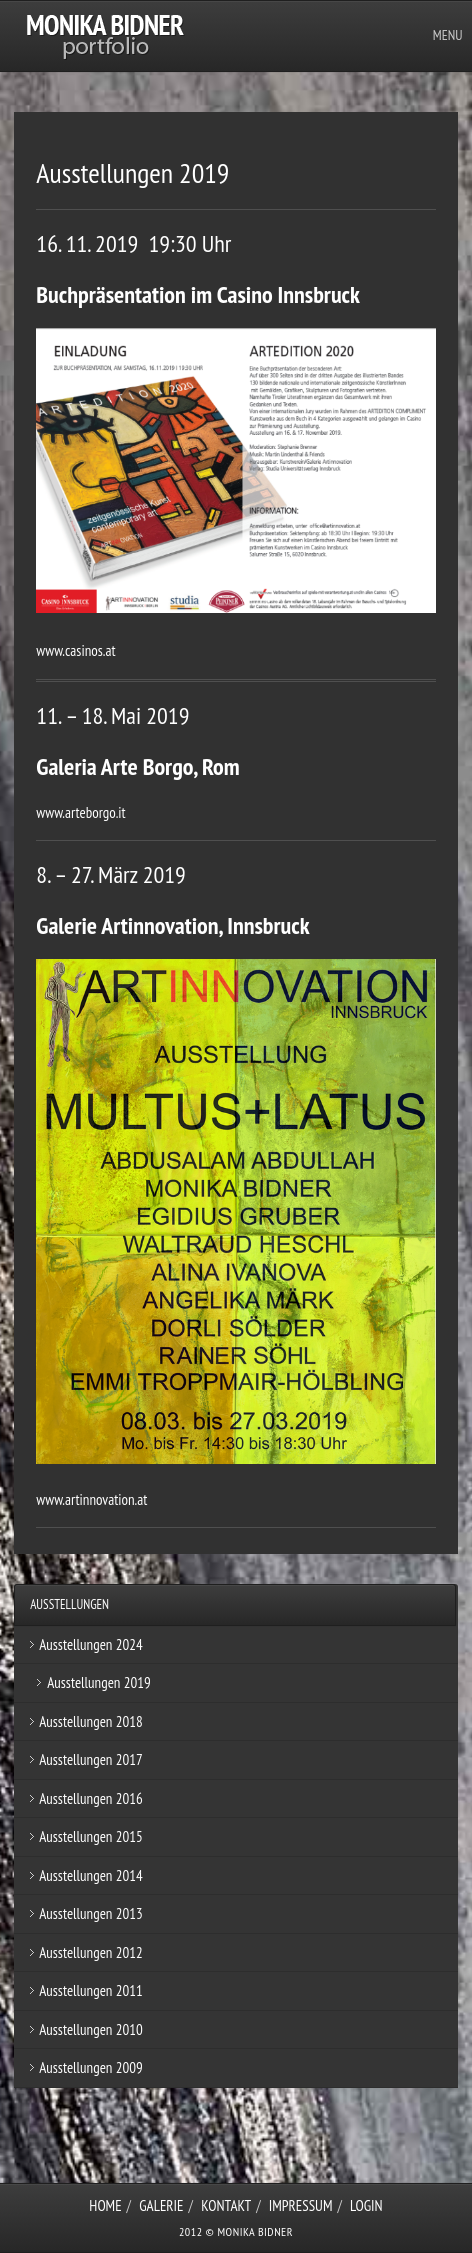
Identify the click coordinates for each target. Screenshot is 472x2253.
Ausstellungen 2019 (98, 1682)
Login (366, 2205)
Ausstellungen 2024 (90, 1644)
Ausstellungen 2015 (90, 1836)
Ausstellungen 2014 (90, 1875)
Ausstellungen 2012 (90, 1952)
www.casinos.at (75, 650)
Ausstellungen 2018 (90, 1721)
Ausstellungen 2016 (90, 1798)
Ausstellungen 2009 (90, 2067)
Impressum (301, 2205)
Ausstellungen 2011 (90, 1990)
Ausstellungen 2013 (90, 1913)
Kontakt (226, 2205)
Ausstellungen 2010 (90, 2029)
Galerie (161, 2205)
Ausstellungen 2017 (90, 1759)
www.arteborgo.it (80, 812)
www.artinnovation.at (91, 1499)
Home (105, 2205)
